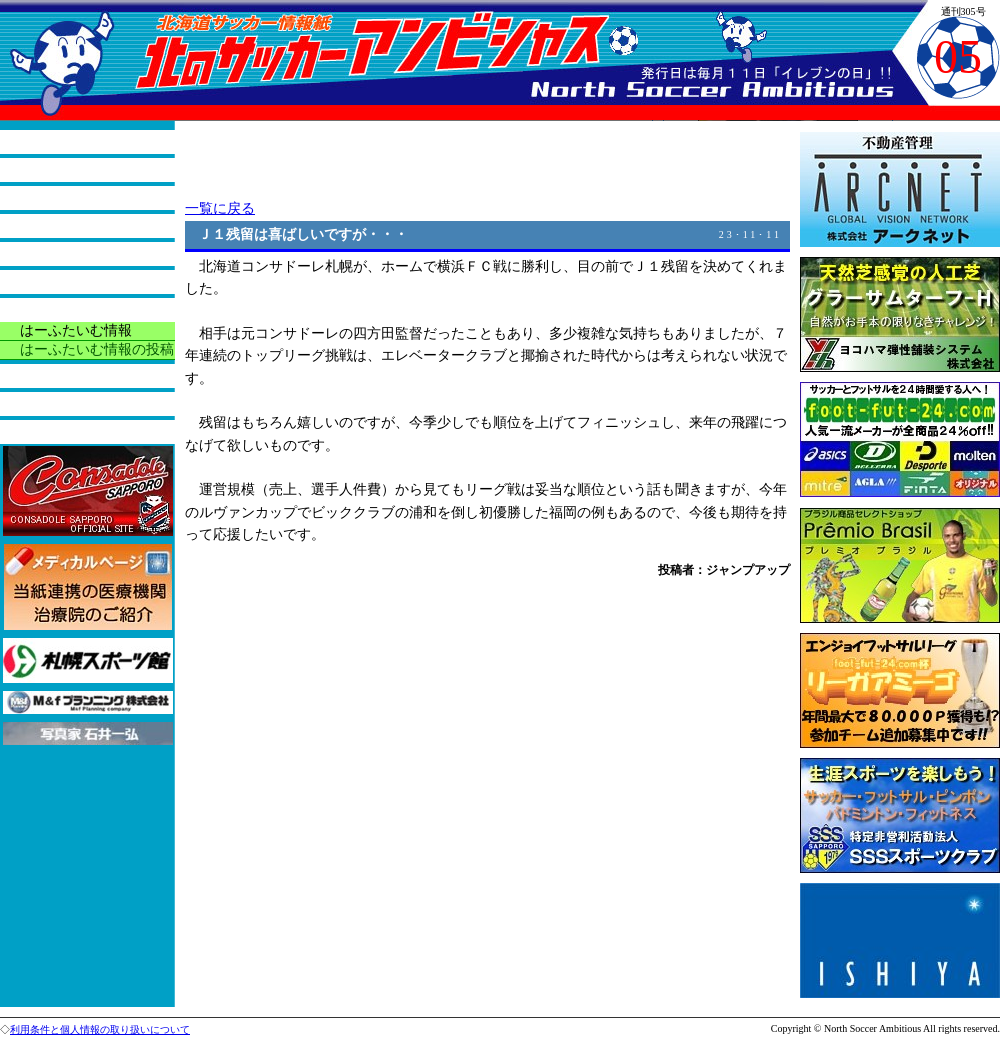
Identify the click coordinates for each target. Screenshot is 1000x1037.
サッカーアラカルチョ (90, 253)
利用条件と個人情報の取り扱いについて (100, 1029)
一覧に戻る (220, 208)
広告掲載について (76, 431)
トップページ (62, 141)
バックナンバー (69, 403)
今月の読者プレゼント (90, 375)
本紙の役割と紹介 (76, 169)
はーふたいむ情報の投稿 (97, 349)
